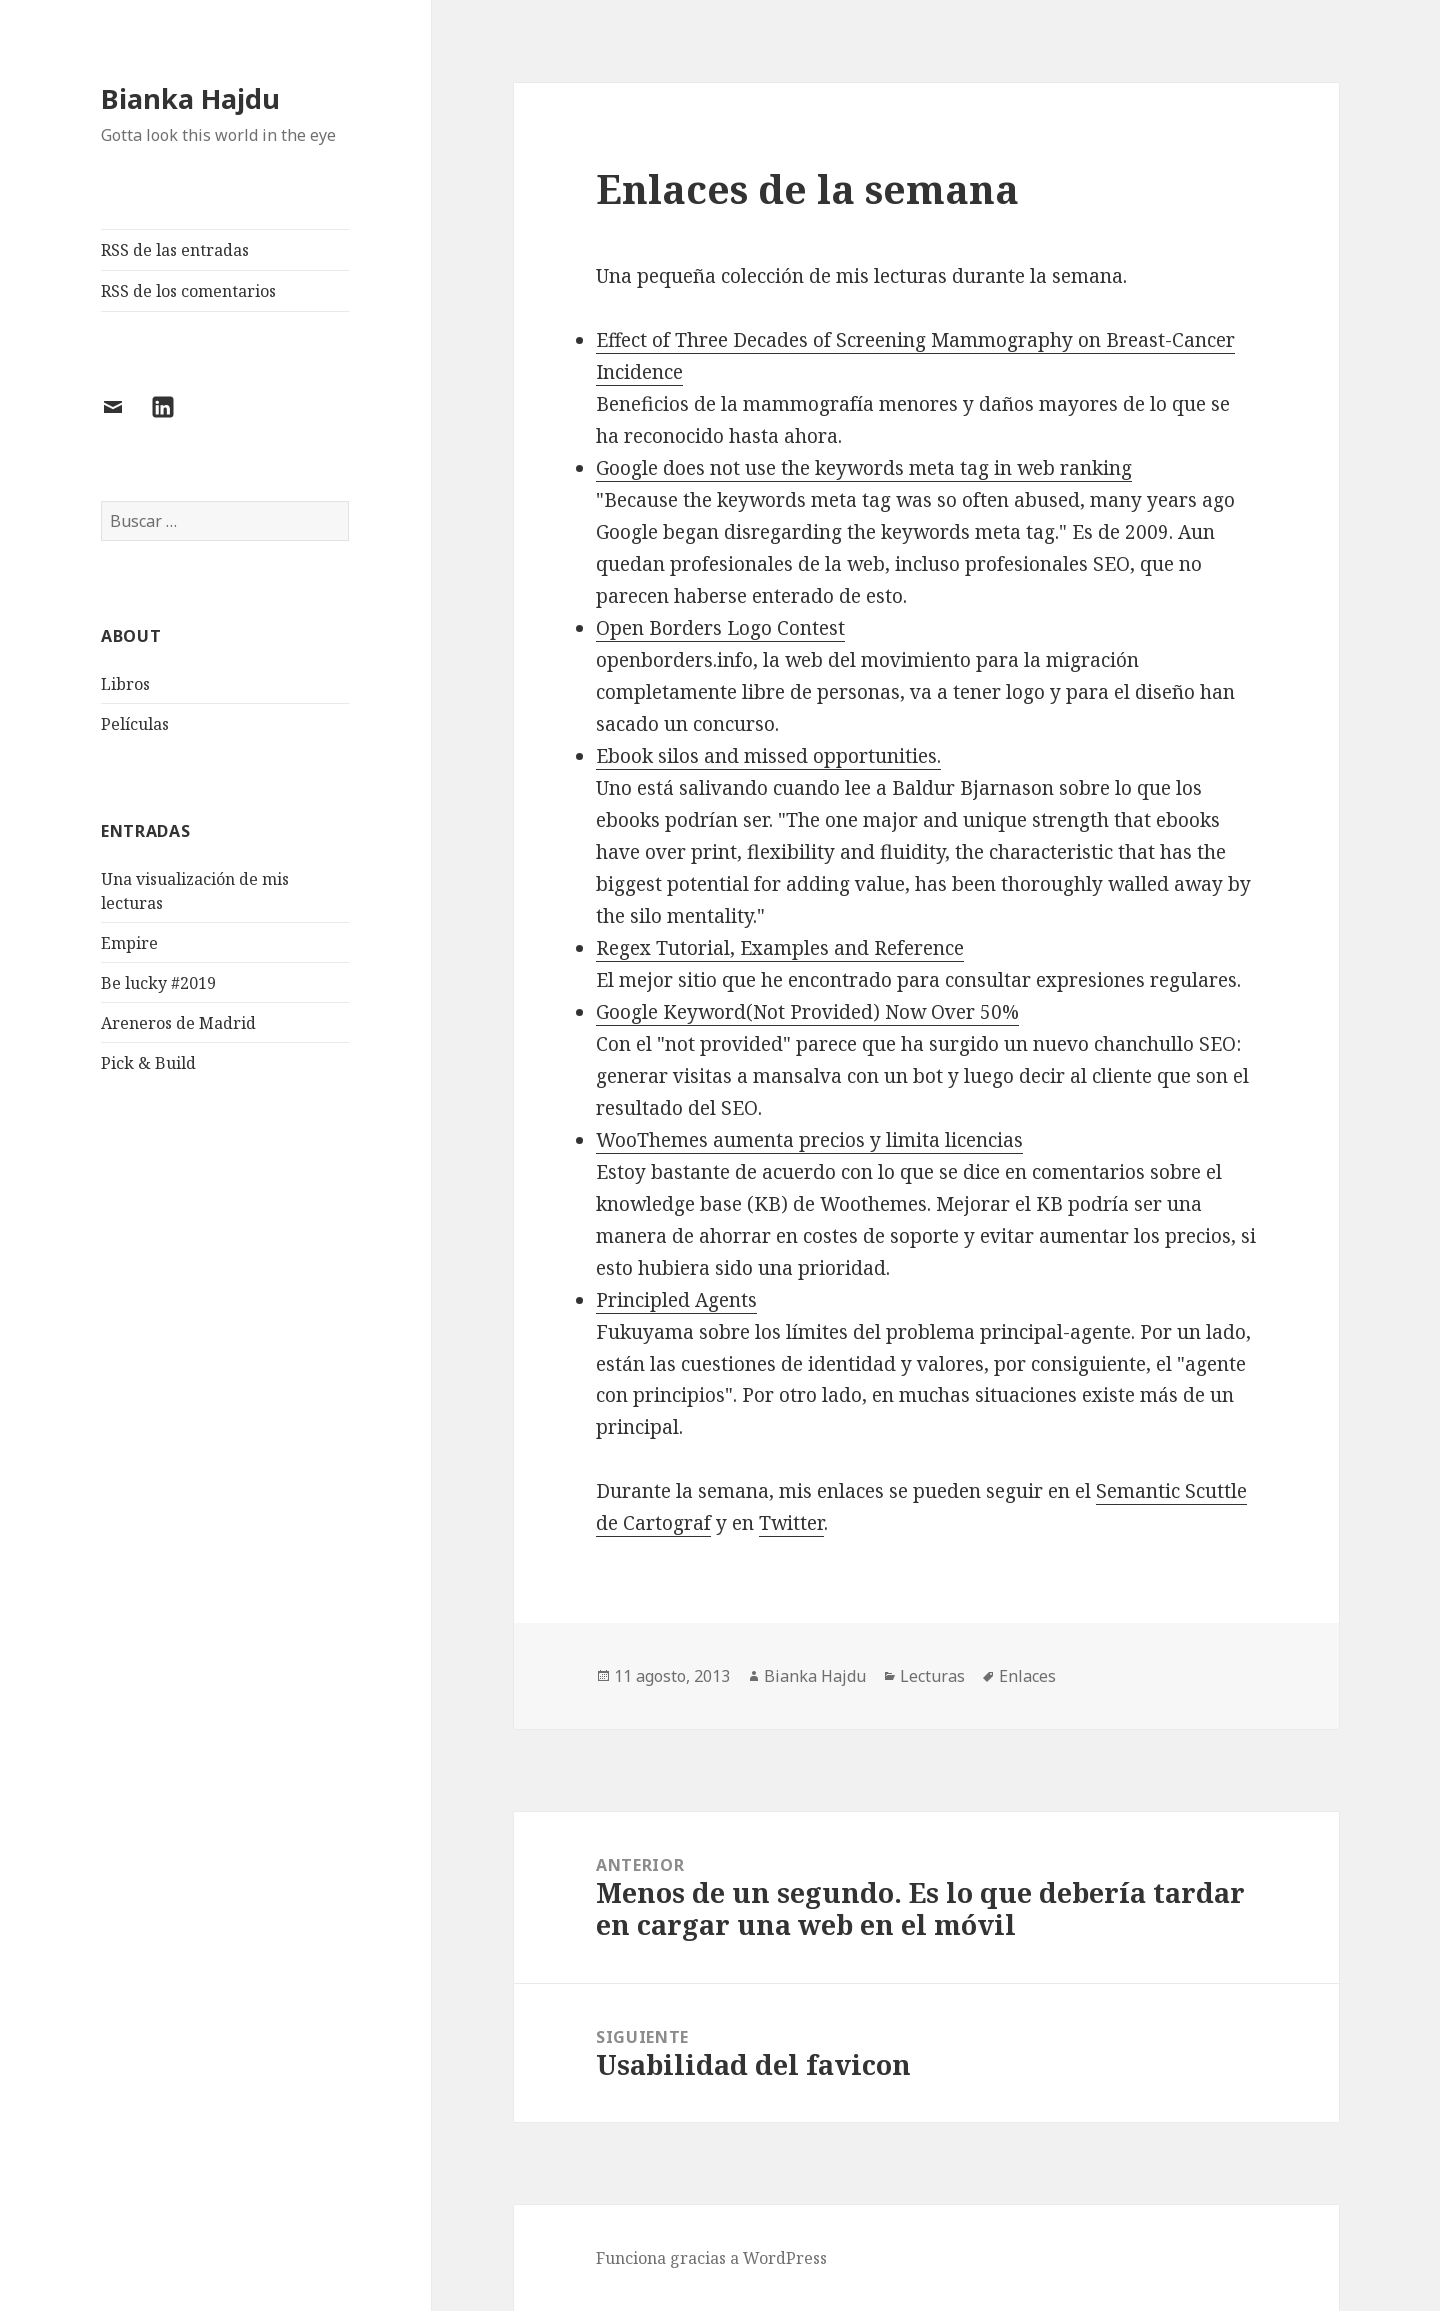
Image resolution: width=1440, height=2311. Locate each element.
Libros (125, 684)
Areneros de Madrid (178, 1023)
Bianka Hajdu (190, 98)
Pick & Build (148, 1063)
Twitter (791, 1523)
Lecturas (932, 1676)
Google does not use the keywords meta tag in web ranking (864, 468)
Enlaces (1027, 1676)
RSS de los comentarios (188, 291)
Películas (135, 724)
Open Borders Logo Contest (720, 628)
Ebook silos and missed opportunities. (768, 756)
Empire (129, 943)
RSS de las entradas (175, 250)
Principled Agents (676, 1300)
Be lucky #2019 (158, 983)
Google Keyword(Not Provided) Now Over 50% (807, 1012)
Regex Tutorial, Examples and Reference (780, 948)
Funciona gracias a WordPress (711, 2258)
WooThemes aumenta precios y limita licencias (809, 1140)
